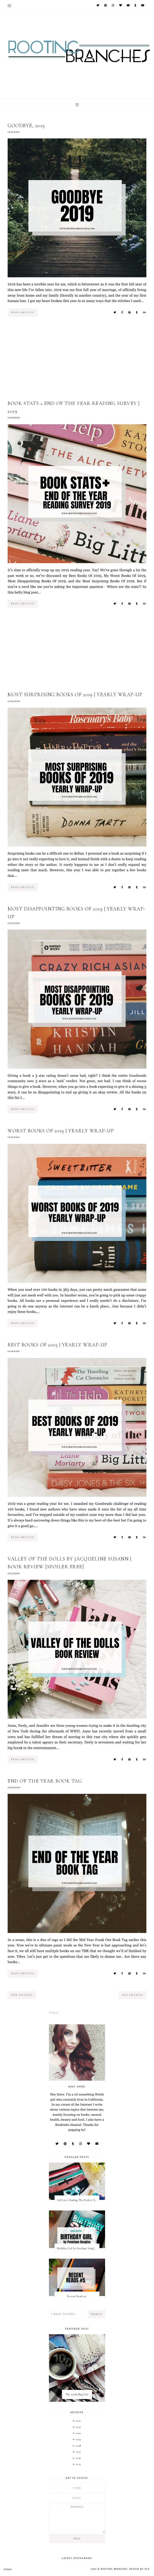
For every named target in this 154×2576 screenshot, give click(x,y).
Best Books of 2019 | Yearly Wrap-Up (58, 1345)
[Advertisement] (77, 361)
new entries (22, 1995)
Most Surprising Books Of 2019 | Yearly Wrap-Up (75, 695)
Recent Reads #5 (76, 2296)
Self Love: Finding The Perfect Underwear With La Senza (78, 2200)
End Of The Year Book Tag (45, 1781)
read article (22, 312)
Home (8, 2570)
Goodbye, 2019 (26, 126)
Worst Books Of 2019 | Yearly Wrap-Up (61, 1131)
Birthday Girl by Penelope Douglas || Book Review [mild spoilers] (78, 2248)
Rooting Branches (114, 2569)
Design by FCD (139, 2569)
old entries (132, 1995)
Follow (54, 2013)
